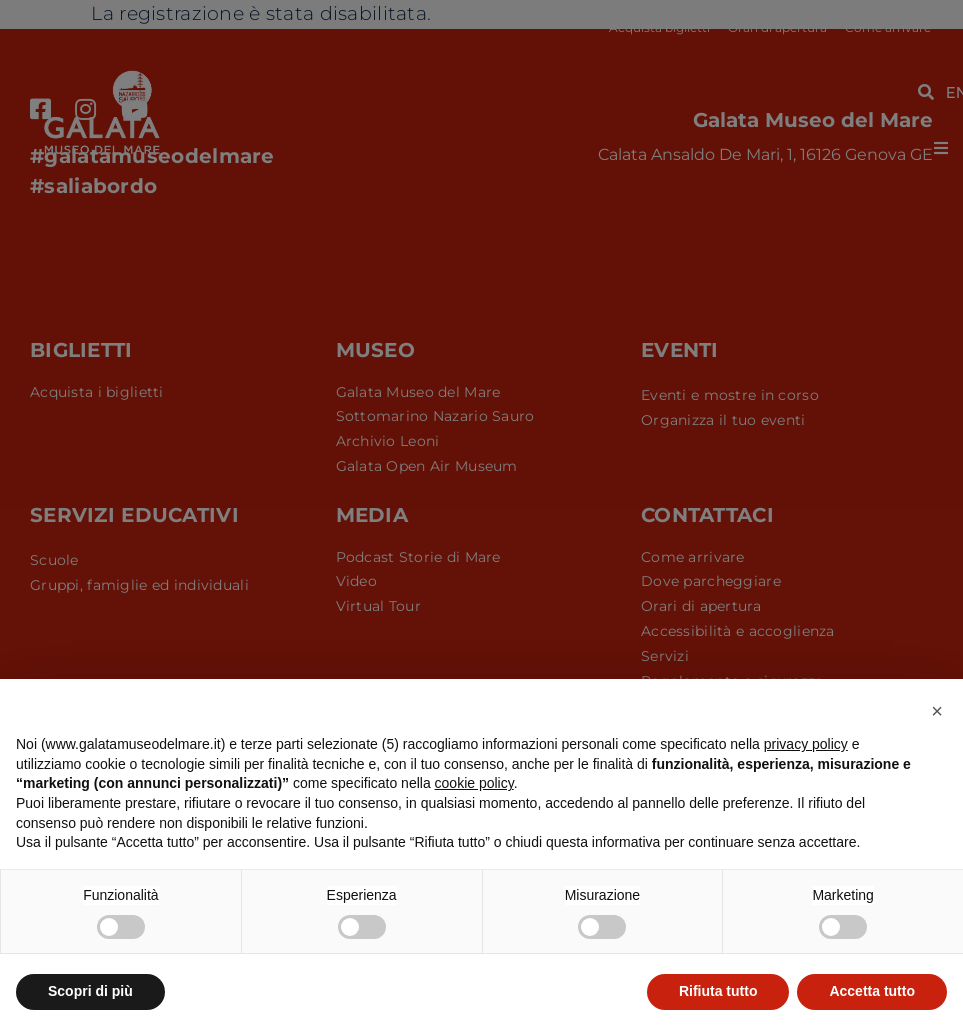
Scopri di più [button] (90, 991)
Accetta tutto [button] (872, 991)
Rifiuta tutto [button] (718, 991)
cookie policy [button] (474, 783)
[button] (937, 711)
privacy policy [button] (806, 744)
